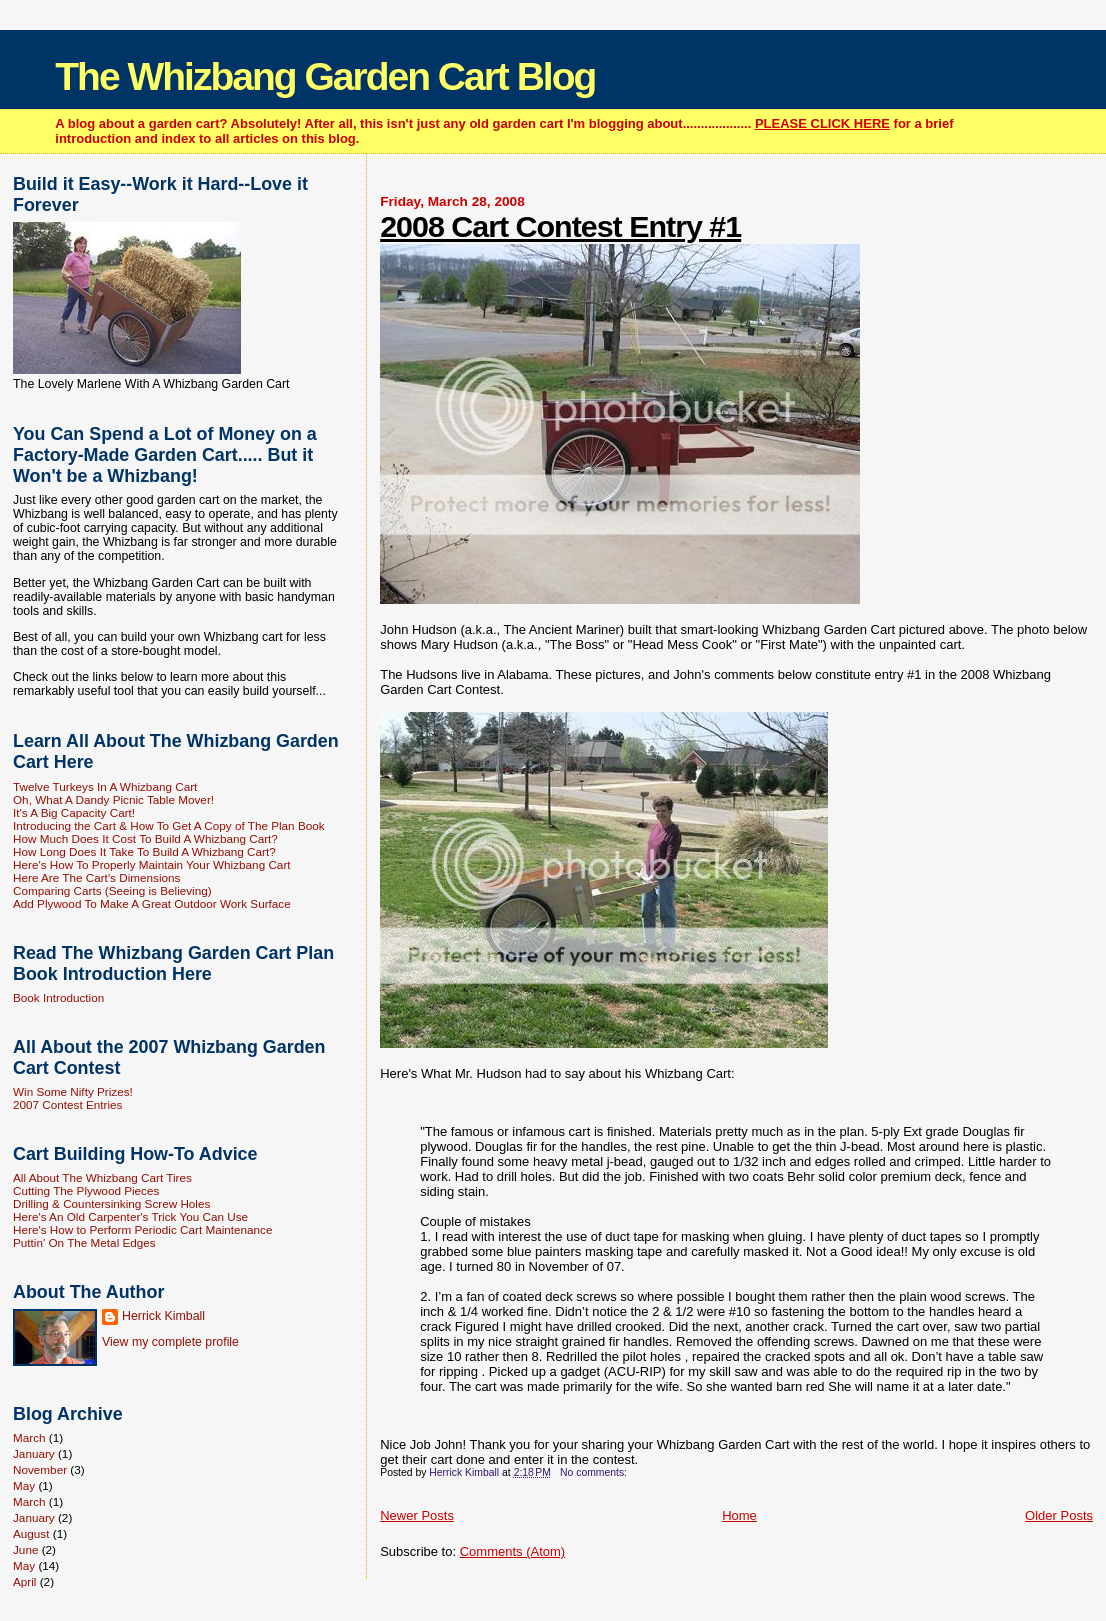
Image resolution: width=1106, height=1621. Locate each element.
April (24, 1581)
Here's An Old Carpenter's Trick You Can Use (130, 1216)
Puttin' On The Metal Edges (84, 1242)
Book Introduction (58, 997)
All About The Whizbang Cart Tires (102, 1177)
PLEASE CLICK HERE (822, 123)
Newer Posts (417, 1515)
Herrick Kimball (163, 1316)
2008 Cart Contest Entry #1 (560, 226)
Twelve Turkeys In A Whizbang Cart (105, 786)
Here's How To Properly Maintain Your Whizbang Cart (152, 864)
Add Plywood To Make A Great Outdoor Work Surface (152, 903)
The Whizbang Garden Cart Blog (325, 76)
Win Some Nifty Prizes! (73, 1091)
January (34, 1453)
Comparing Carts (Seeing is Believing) (112, 890)
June (25, 1549)
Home (739, 1515)
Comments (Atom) (512, 1551)
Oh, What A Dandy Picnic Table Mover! (113, 799)
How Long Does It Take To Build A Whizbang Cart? (144, 851)
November (40, 1469)
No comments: (595, 1472)
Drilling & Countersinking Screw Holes (111, 1203)
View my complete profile (170, 1342)
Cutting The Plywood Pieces (86, 1190)
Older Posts (1059, 1515)
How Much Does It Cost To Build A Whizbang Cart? (145, 838)
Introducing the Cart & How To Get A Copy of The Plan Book (169, 825)
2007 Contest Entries (67, 1104)
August (31, 1533)
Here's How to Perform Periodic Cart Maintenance (143, 1229)
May (24, 1485)
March (29, 1437)
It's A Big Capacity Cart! (74, 812)
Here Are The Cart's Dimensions (96, 877)
